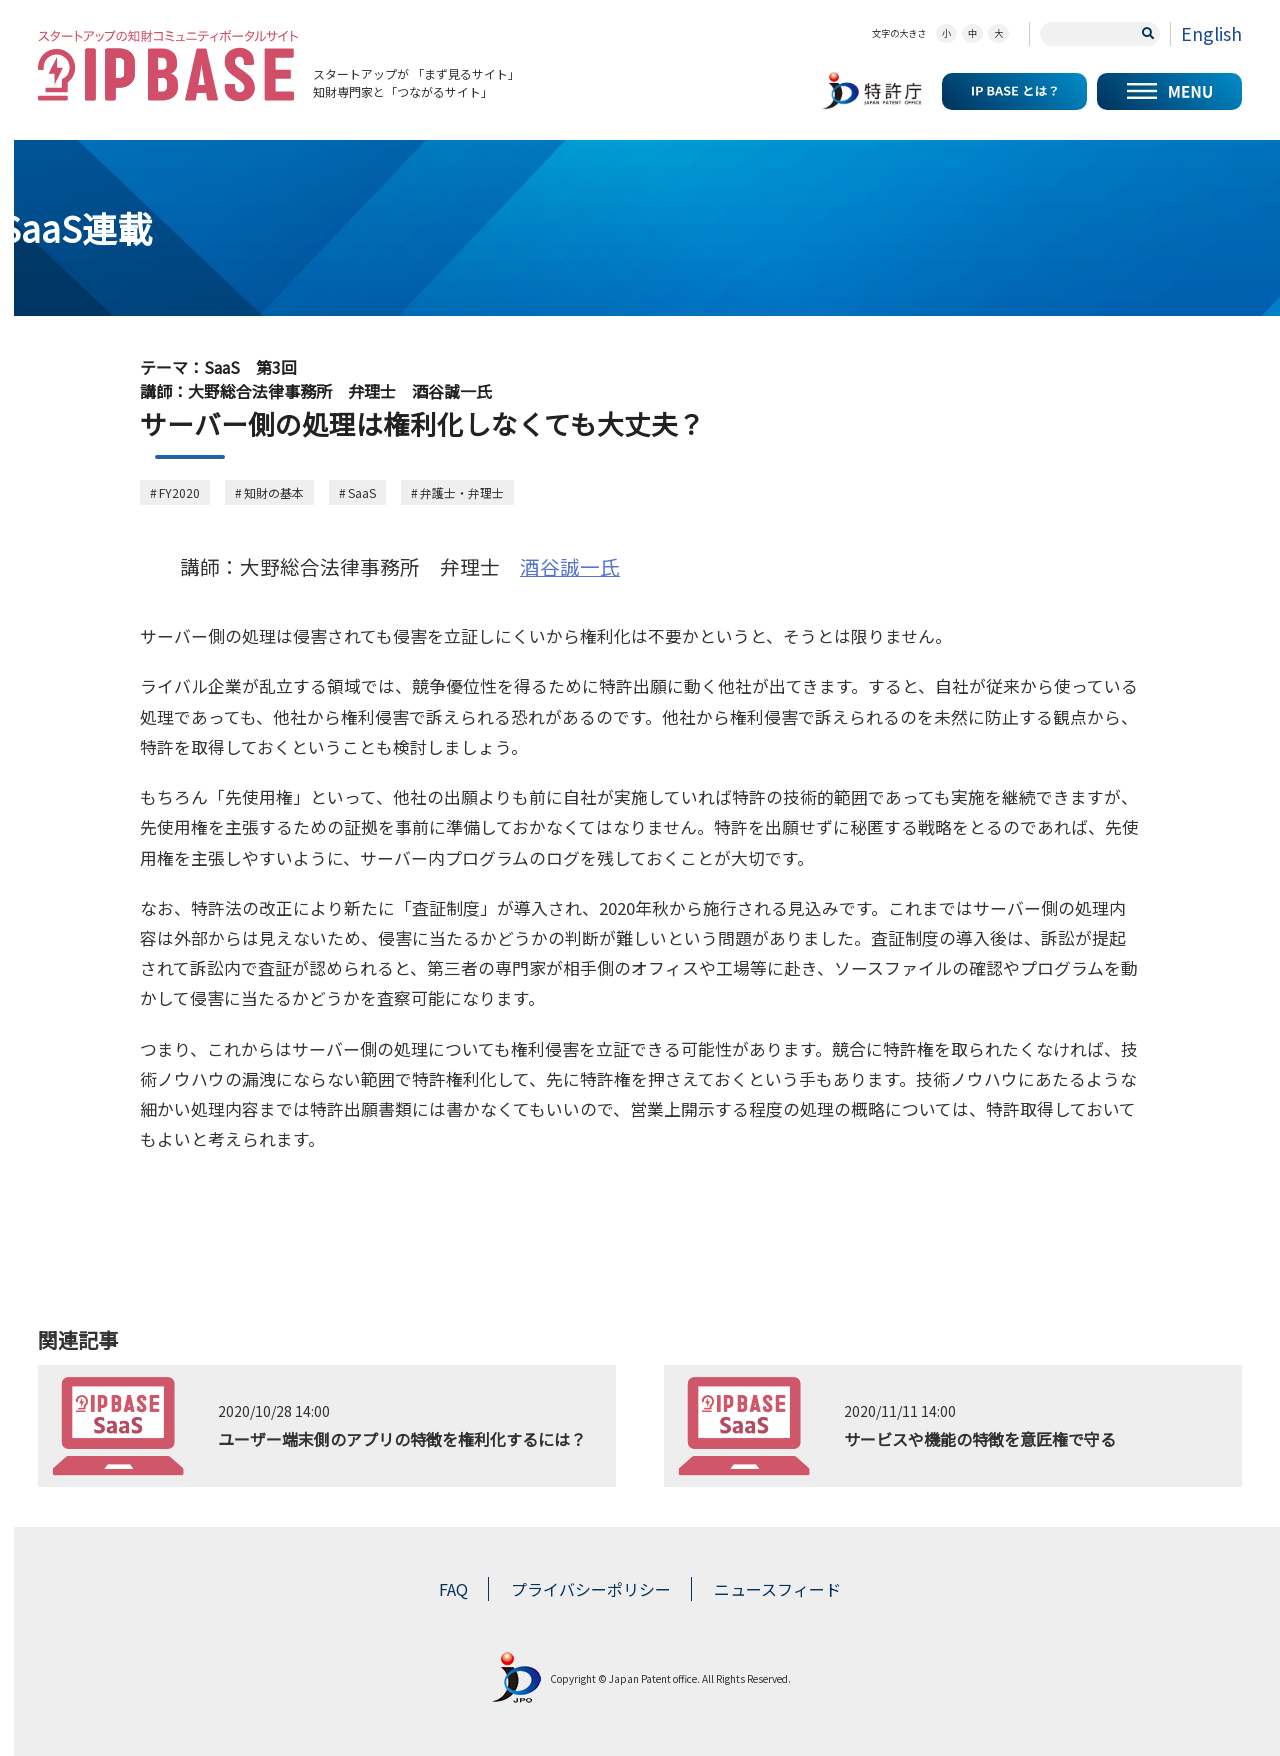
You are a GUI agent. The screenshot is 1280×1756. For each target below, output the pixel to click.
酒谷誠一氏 (570, 566)
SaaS (362, 492)
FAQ (453, 1589)
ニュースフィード (777, 1589)
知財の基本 (274, 492)
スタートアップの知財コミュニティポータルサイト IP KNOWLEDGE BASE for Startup (168, 65)
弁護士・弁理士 (462, 492)
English (1211, 33)
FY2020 (179, 492)
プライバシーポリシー (591, 1589)
